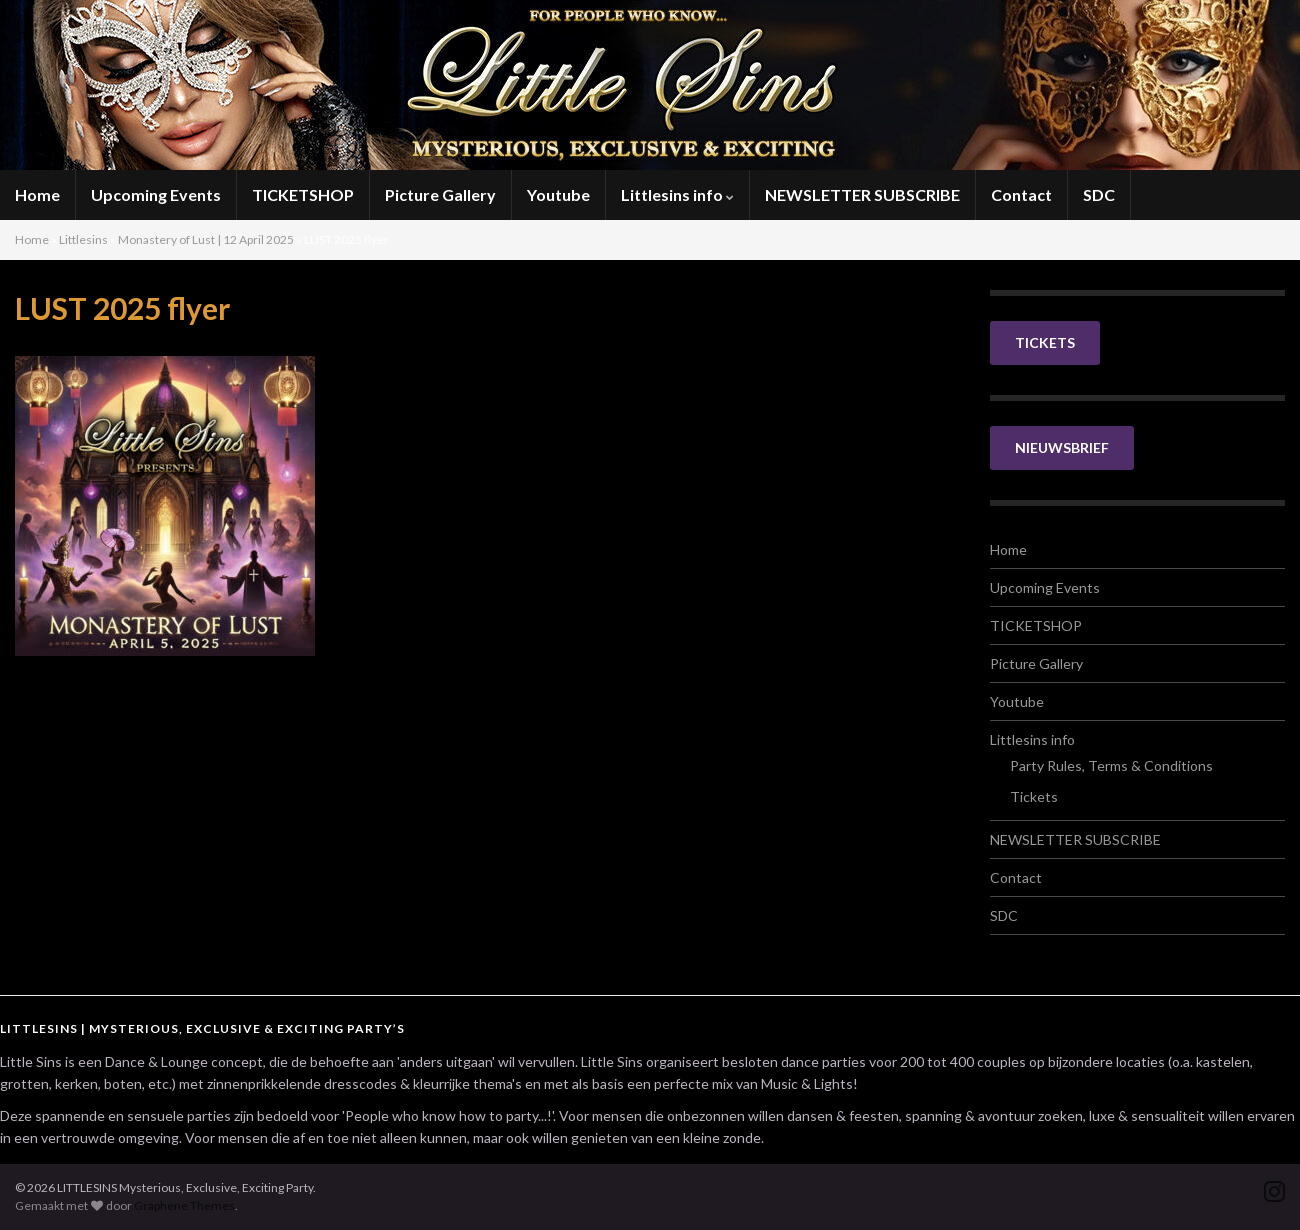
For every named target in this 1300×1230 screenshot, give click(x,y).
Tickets (1034, 796)
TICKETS (1045, 342)
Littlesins (83, 239)
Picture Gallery (440, 194)
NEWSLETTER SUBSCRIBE (862, 194)
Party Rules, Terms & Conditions (1111, 765)
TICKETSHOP (303, 194)
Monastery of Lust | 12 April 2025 (206, 239)
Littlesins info (677, 194)
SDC (1099, 194)
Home (37, 194)
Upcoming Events (156, 194)
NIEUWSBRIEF (1062, 447)
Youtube (558, 194)
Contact (1021, 194)
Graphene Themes (184, 1205)
